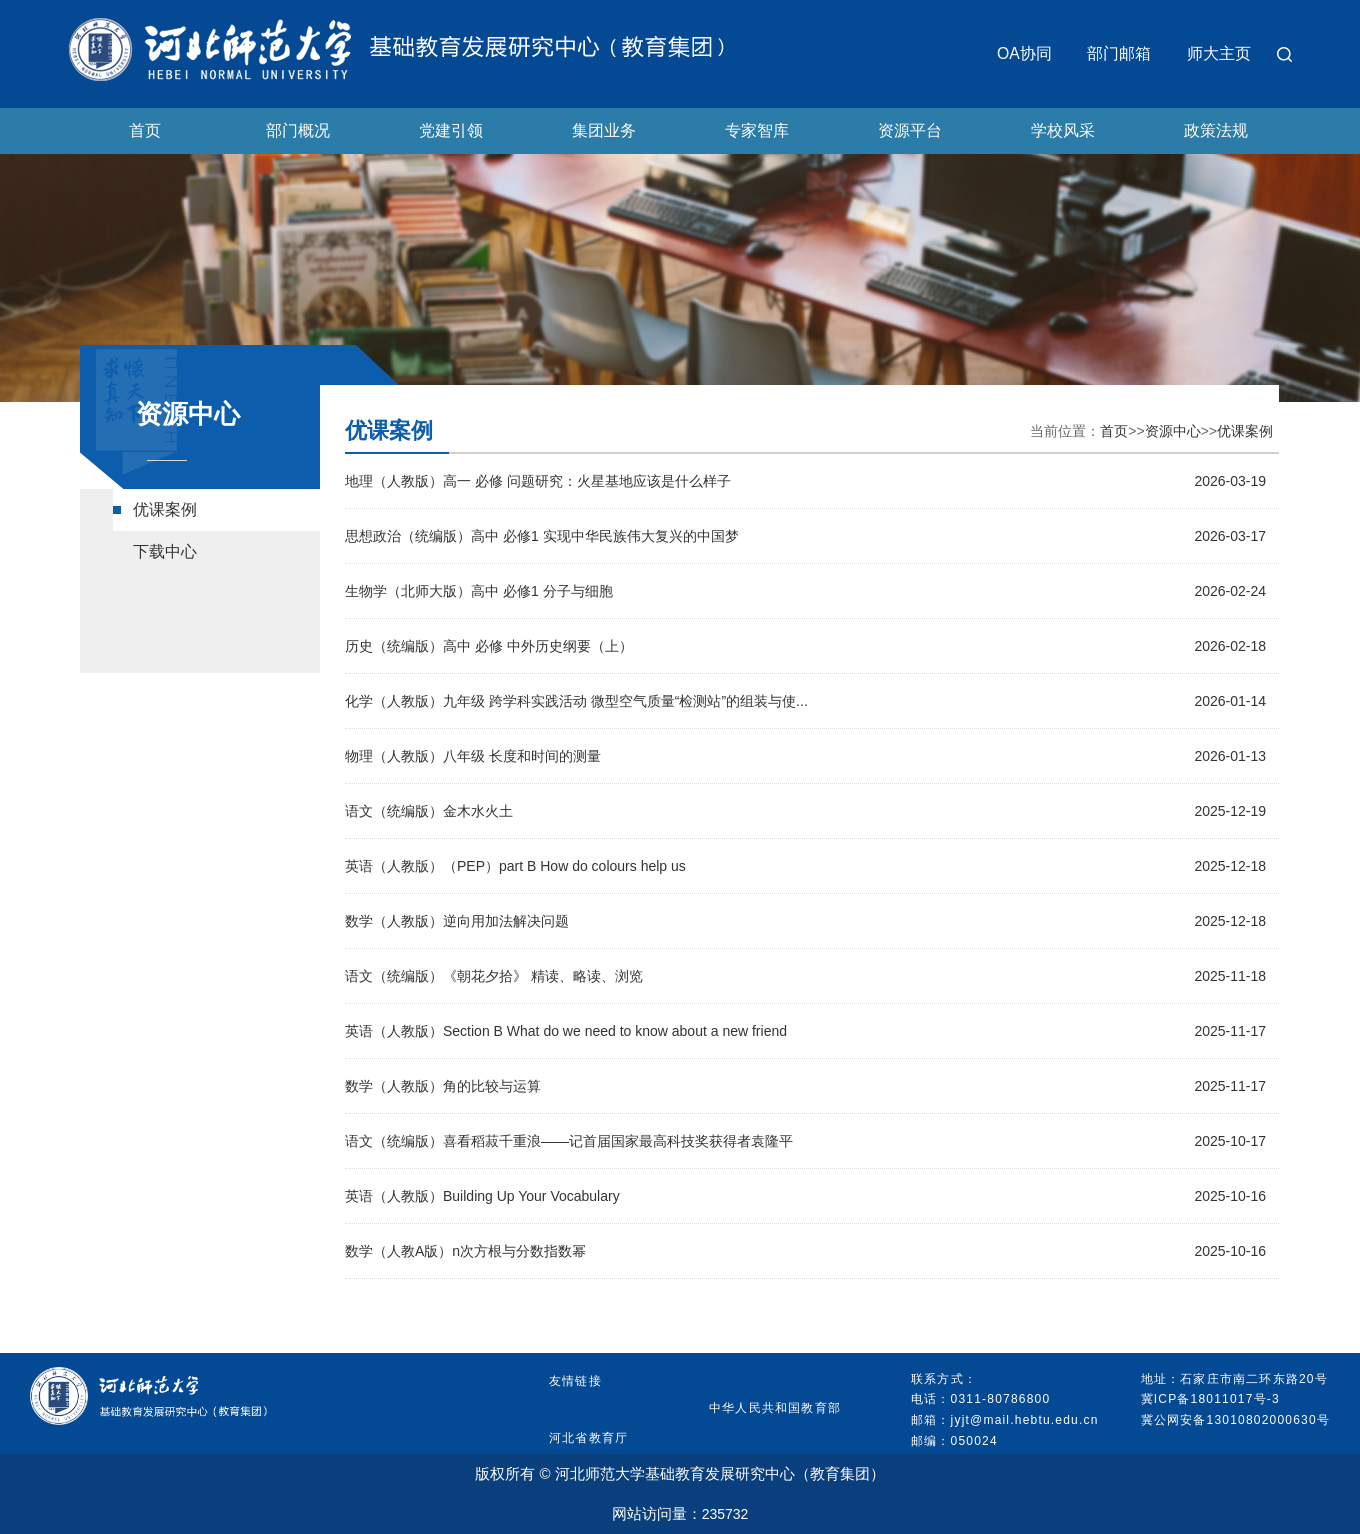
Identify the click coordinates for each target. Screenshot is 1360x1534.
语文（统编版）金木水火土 (429, 811)
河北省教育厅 (588, 1438)
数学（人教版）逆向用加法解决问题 (457, 921)
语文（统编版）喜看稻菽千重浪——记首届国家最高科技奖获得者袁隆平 (569, 1141)
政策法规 (1216, 130)
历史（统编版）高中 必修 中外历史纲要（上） (489, 646)
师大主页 (1219, 53)
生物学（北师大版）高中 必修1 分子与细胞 (479, 591)
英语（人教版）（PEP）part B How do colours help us (515, 866)
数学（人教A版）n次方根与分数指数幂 (465, 1251)
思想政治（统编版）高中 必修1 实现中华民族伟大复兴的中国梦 (542, 536)
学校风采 (1063, 130)
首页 (145, 130)
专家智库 (757, 130)
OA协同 (1024, 53)
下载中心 (165, 551)
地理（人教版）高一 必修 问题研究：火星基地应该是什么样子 (538, 481)
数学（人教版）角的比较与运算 (443, 1086)
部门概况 (298, 130)
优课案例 (165, 509)
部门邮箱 (1119, 53)
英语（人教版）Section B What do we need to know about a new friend (566, 1031)
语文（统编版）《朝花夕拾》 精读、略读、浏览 (494, 976)
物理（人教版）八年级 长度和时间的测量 (473, 756)
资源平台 (910, 130)
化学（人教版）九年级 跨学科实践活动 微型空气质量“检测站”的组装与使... (576, 701)
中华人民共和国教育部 (775, 1408)
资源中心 (1173, 431)
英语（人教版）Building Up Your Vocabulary (482, 1196)
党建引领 (451, 130)
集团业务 (604, 130)
